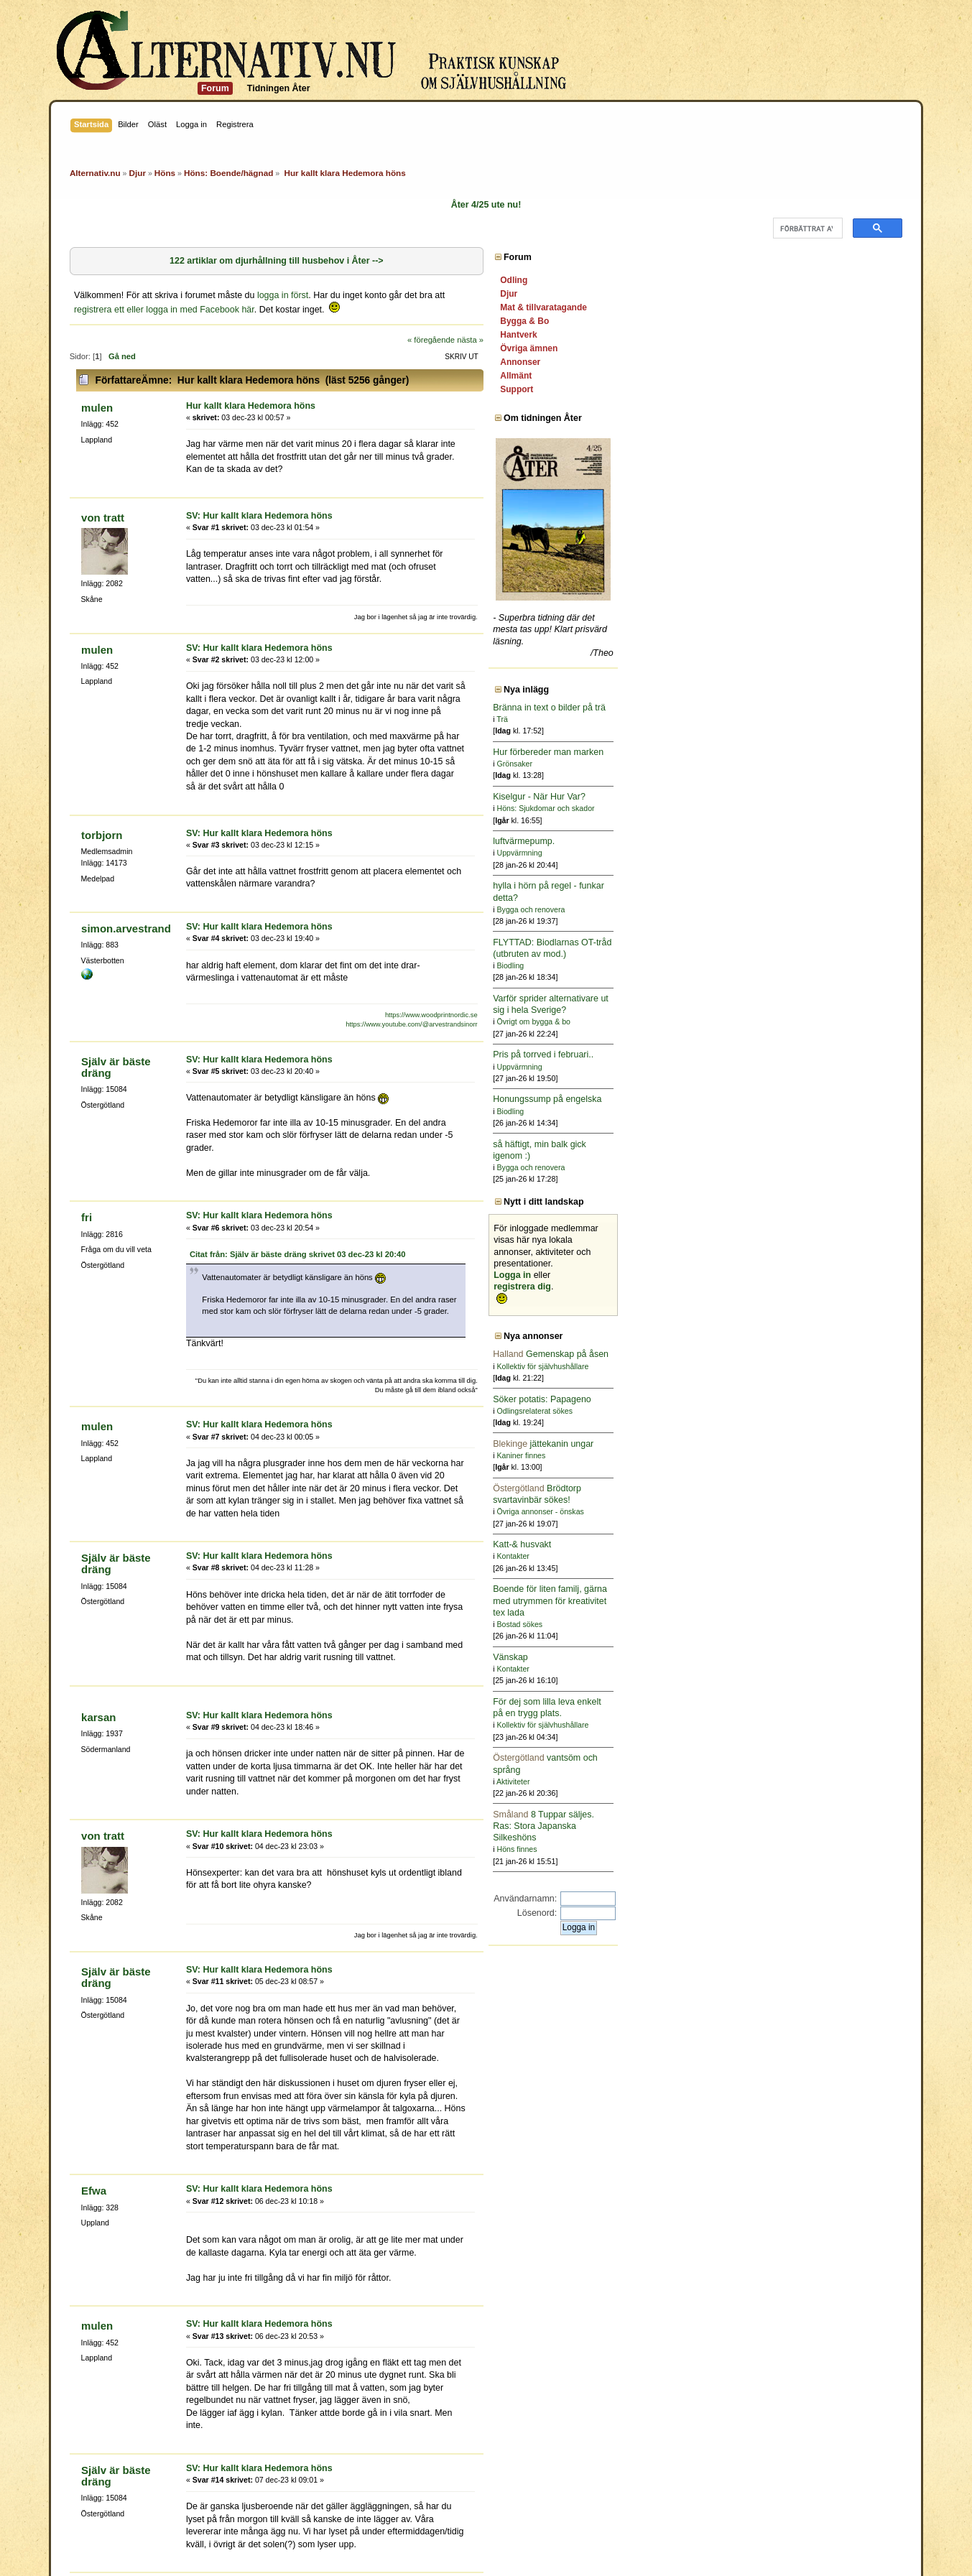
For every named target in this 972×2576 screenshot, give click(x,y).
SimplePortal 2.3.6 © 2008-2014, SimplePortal (407, 2556)
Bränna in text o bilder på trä (834, 708)
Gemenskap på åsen (836, 1354)
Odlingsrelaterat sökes (819, 1411)
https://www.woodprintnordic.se (710, 915)
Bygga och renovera (816, 909)
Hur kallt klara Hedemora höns (250, 394)
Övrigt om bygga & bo (818, 1021)
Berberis (90, 2462)
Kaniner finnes (806, 1455)
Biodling (795, 965)
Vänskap (795, 1657)
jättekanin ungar (828, 1444)
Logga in (797, 1275)
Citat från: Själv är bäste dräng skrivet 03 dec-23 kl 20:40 (298, 1129)
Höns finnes (802, 1849)
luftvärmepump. (809, 841)
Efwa (93, 1905)
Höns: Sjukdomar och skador (830, 808)
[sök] (806, 228)
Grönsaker (799, 763)
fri (86, 1093)
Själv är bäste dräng (116, 967)
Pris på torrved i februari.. (828, 1055)
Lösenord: (821, 1913)
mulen (97, 396)
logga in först (282, 297)
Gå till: (701, 2307)
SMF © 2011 (483, 2543)
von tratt (102, 493)
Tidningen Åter (278, 88)
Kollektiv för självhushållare (828, 1366)
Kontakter (798, 1556)
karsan (98, 1531)
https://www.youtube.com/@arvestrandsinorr (690, 925)
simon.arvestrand (126, 829)
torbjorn (101, 748)
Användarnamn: (810, 1899)
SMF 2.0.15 (427, 2543)
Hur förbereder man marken (833, 752)
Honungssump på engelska (832, 1099)
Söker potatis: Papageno (827, 1399)
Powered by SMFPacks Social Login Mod (588, 2556)
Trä (787, 719)
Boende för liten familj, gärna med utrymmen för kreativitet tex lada (835, 1600)
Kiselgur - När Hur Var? (824, 797)
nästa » (755, 328)
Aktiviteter (798, 1781)
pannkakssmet (177, 2462)
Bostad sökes (805, 1624)
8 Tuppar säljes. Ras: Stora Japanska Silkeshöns (828, 1826)
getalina (128, 2462)
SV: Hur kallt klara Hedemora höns (259, 491)
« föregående (715, 328)
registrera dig (807, 1287)
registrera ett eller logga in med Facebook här (538, 297)
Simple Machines (548, 2543)
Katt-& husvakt (807, 1544)
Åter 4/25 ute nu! (486, 205)
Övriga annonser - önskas (825, 1511)
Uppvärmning (804, 852)
